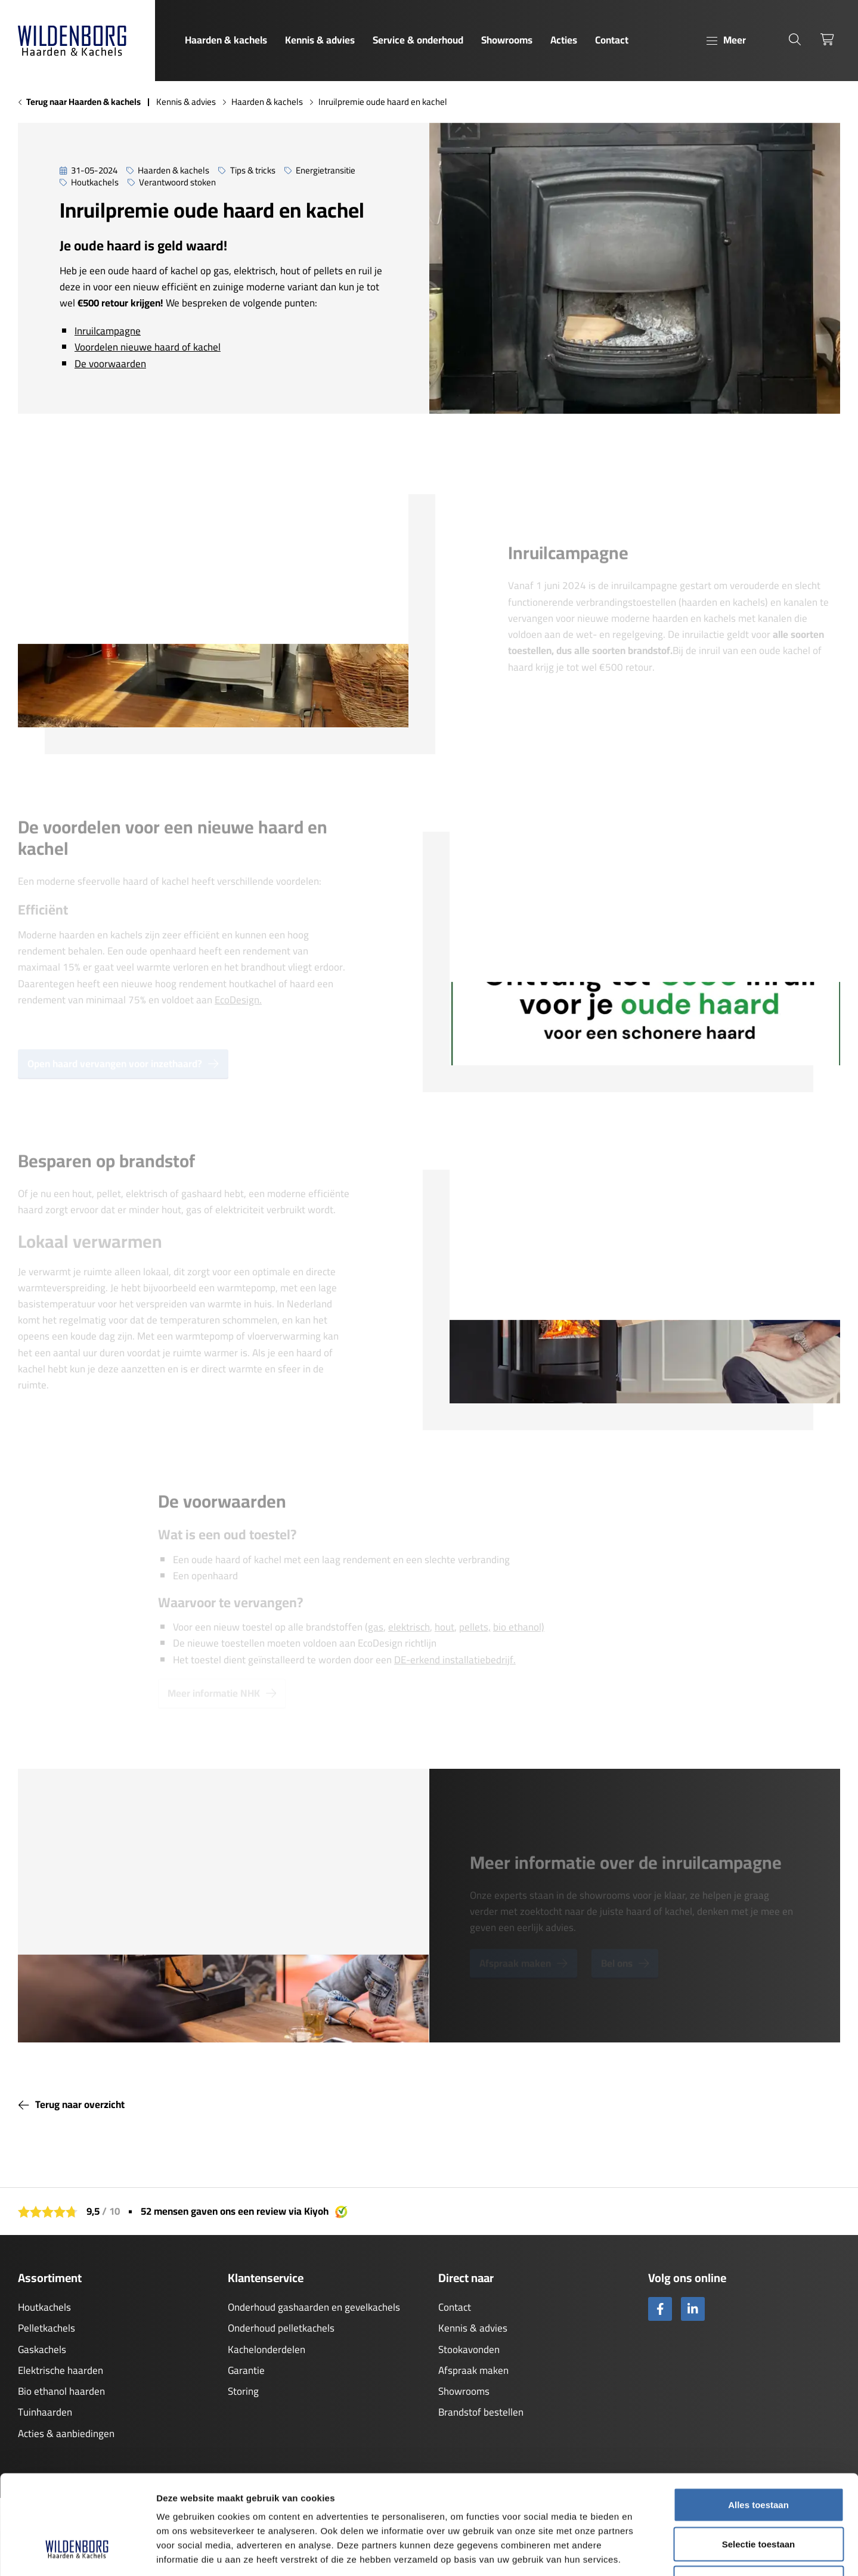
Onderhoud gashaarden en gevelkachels (314, 2307)
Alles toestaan (758, 2419)
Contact (611, 39)
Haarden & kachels (226, 39)
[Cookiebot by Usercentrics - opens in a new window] (77, 2553)
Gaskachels (42, 2349)
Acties (563, 39)
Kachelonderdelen (266, 2349)
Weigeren (758, 2498)
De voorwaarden (110, 363)
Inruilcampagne (108, 330)
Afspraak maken (473, 2370)
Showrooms (506, 39)
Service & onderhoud (418, 39)
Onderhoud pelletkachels (281, 2328)
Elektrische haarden (60, 2370)
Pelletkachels (46, 2328)
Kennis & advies (320, 39)
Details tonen (644, 2552)
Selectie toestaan (758, 2459)
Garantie (246, 2370)
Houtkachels (44, 2307)
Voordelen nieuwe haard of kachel (148, 347)
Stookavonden (469, 2349)
